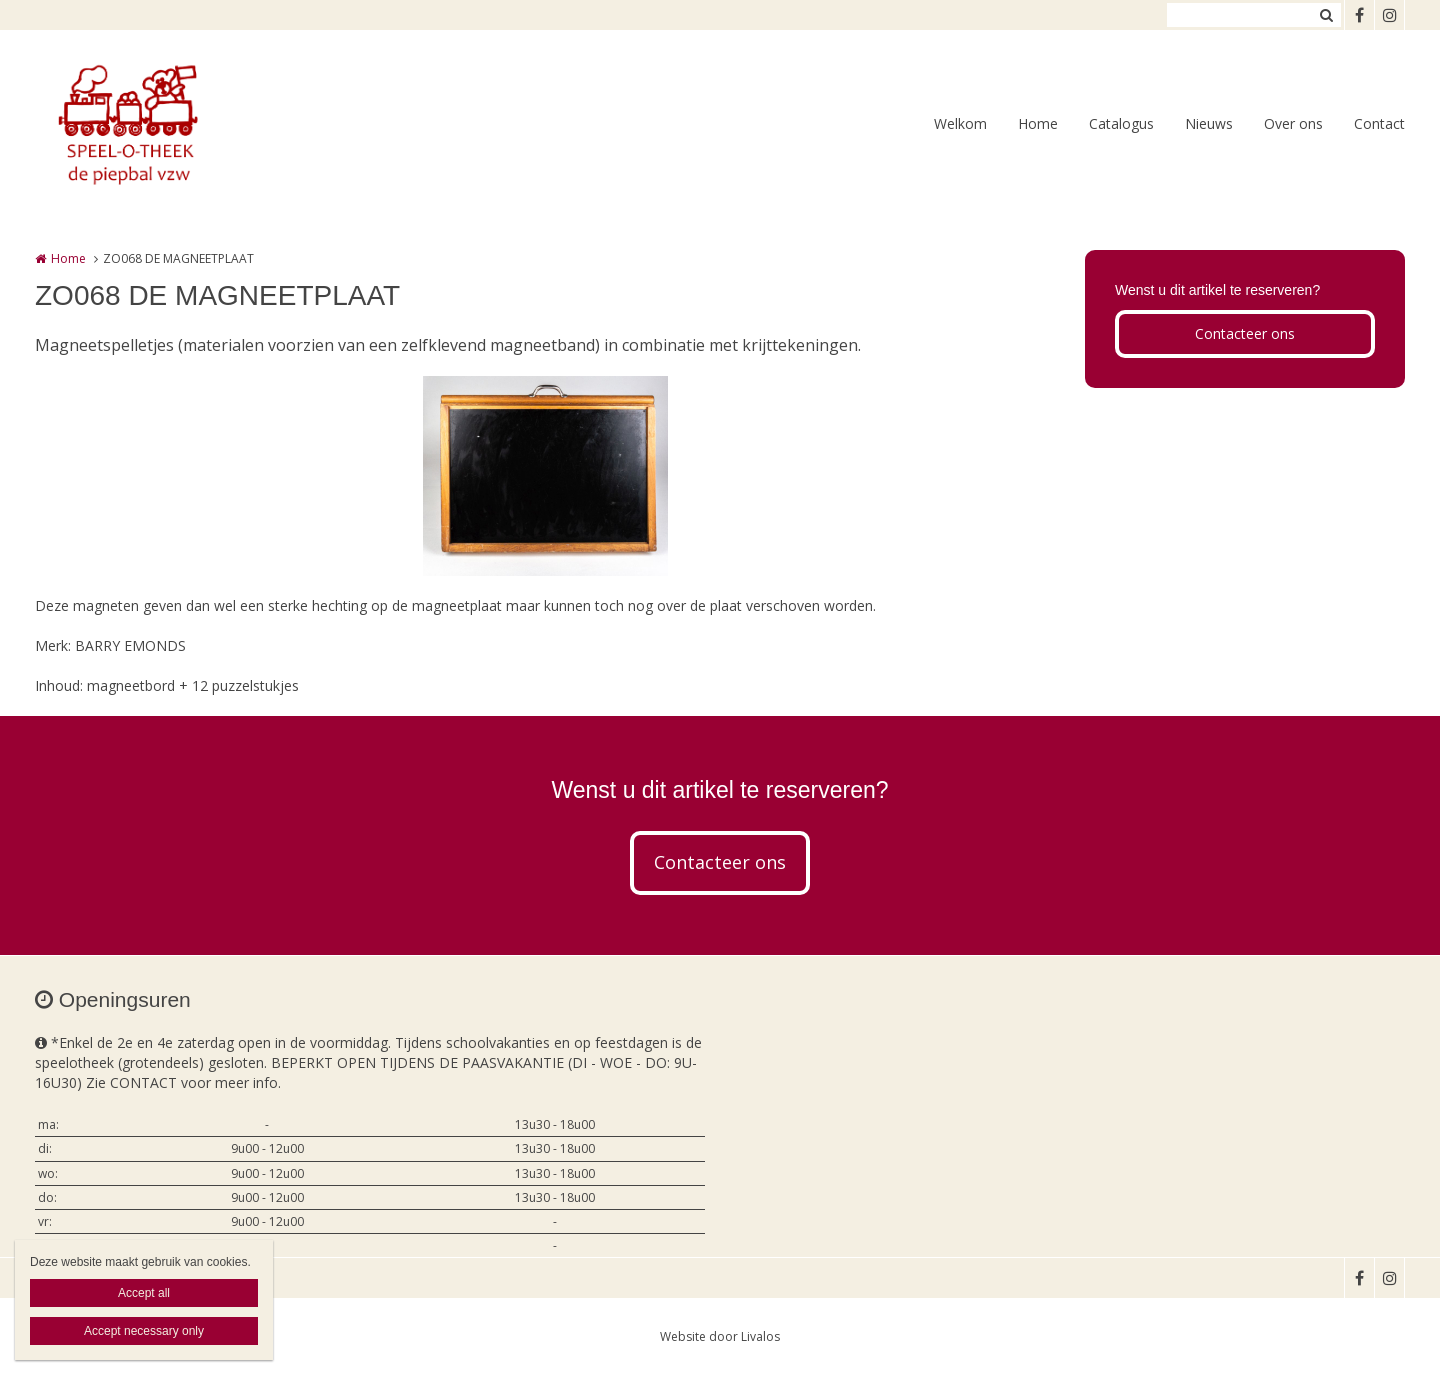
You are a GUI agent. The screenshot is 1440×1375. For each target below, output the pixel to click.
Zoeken (1326, 15)
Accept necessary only (144, 1331)
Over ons (1293, 123)
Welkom (960, 123)
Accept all (144, 1293)
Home (1038, 123)
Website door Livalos (720, 1336)
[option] (545, 476)
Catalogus (1121, 123)
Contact (1379, 123)
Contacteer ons (1245, 333)
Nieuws (1209, 123)
